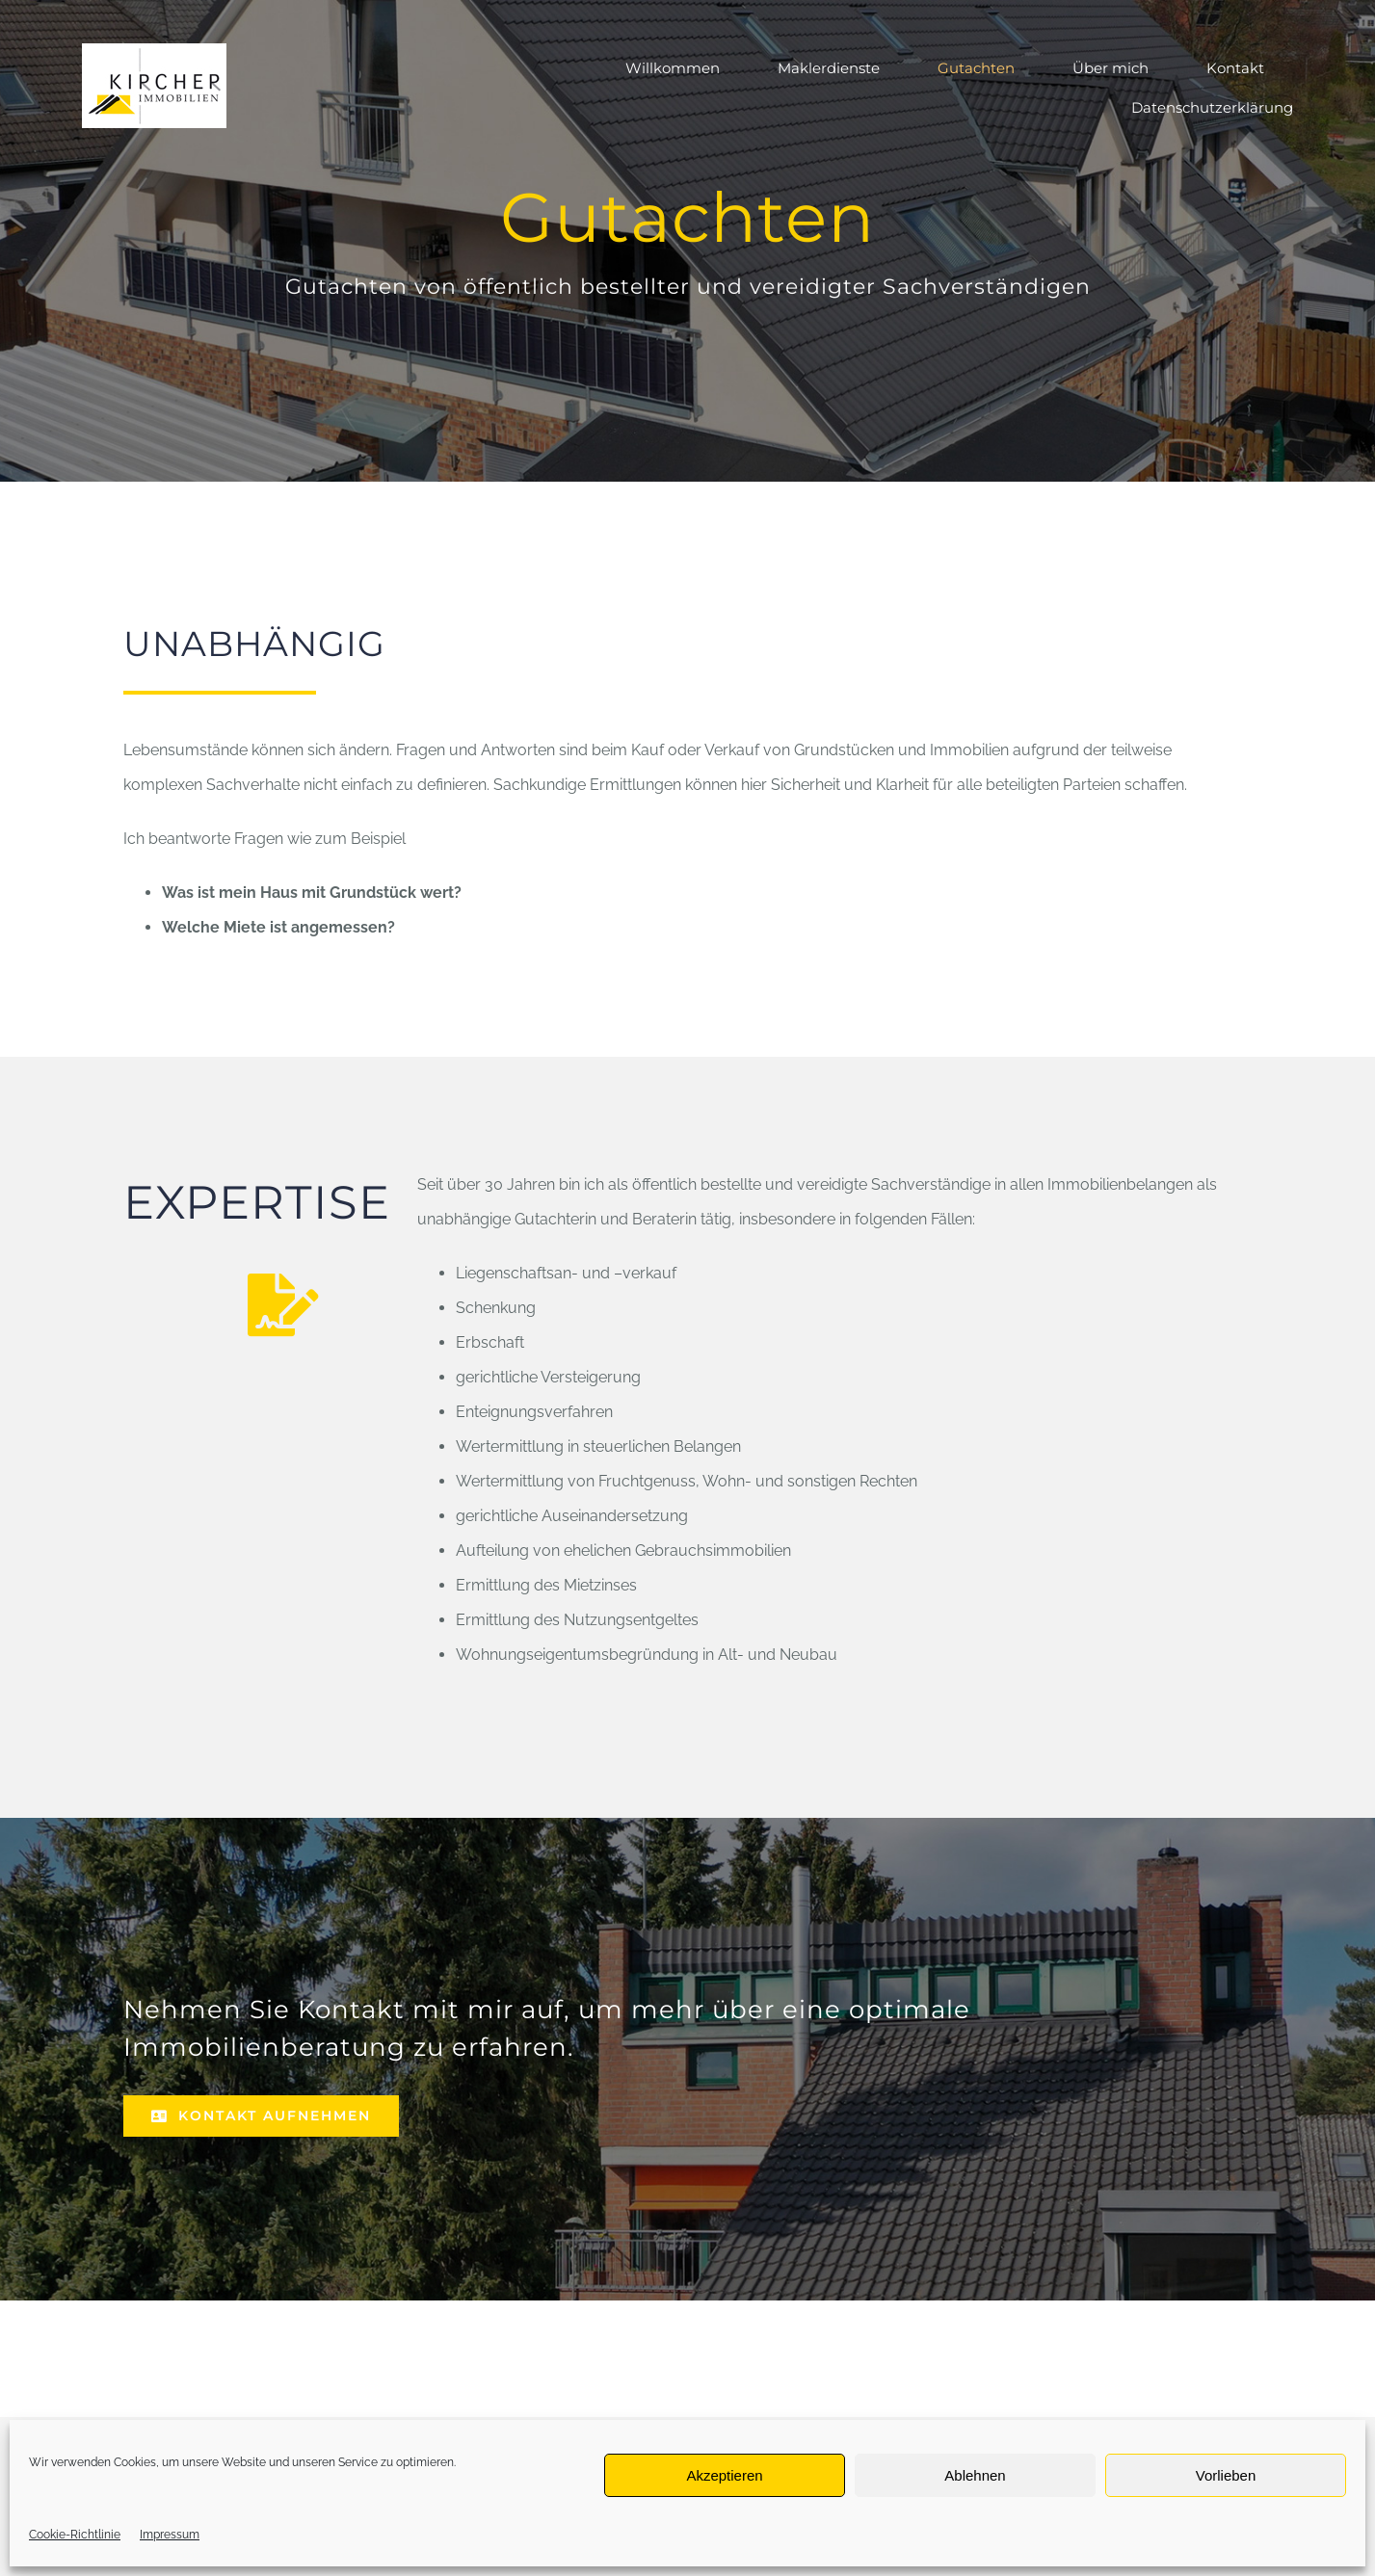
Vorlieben (1226, 2475)
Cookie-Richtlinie (74, 2534)
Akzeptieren (724, 2475)
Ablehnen (974, 2475)
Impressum (169, 2534)
